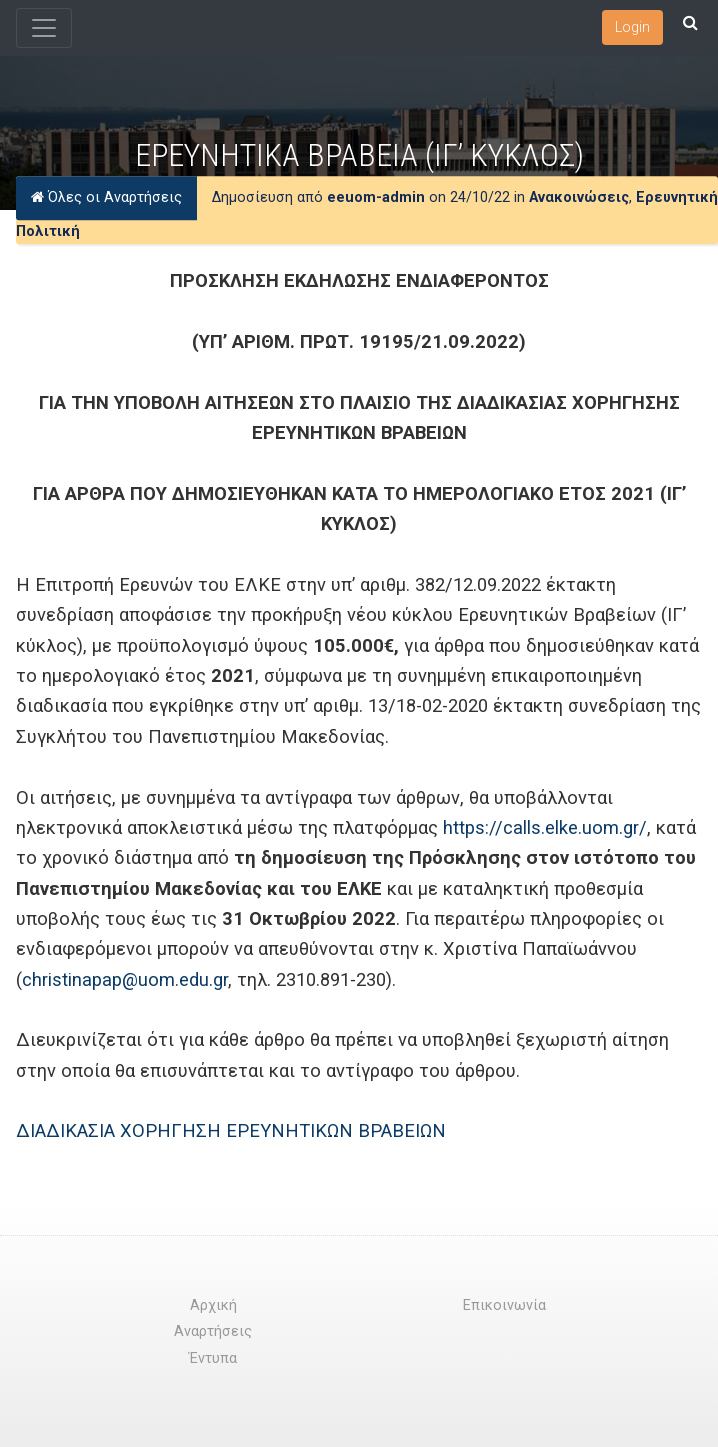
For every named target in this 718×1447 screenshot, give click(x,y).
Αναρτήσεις (213, 1331)
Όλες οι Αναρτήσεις (106, 198)
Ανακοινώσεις (579, 198)
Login (632, 27)
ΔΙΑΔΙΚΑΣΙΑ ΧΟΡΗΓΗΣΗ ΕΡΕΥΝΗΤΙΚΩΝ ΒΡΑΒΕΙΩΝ (231, 1130)
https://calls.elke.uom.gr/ (545, 827)
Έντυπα (213, 1358)
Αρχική (213, 1305)
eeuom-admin (376, 198)
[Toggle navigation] (44, 28)
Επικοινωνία (504, 1305)
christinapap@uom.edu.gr (125, 979)
